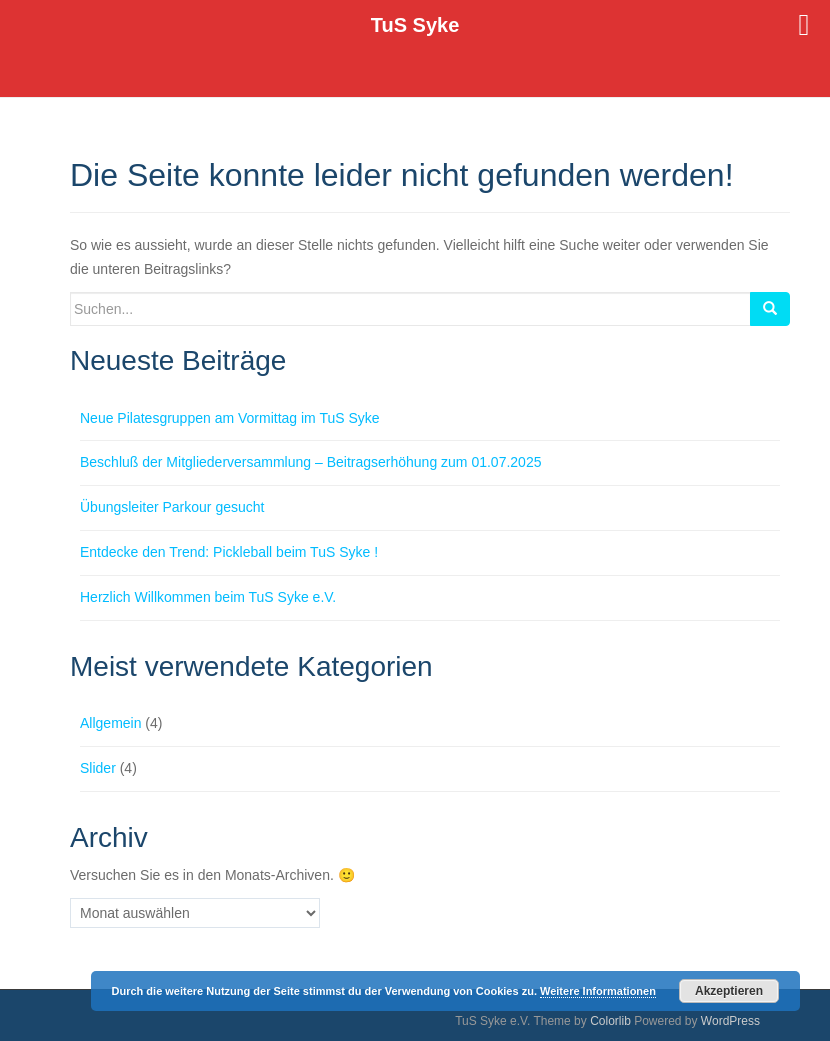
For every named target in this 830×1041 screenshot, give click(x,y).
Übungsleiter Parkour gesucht (172, 507)
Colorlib (610, 1021)
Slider (98, 768)
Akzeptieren (729, 991)
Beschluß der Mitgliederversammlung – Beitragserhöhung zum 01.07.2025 (310, 462)
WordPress (730, 1021)
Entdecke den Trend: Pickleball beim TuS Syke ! (229, 552)
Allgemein (110, 723)
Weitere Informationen (598, 991)
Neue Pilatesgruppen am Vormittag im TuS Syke (230, 418)
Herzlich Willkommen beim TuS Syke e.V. (208, 597)
